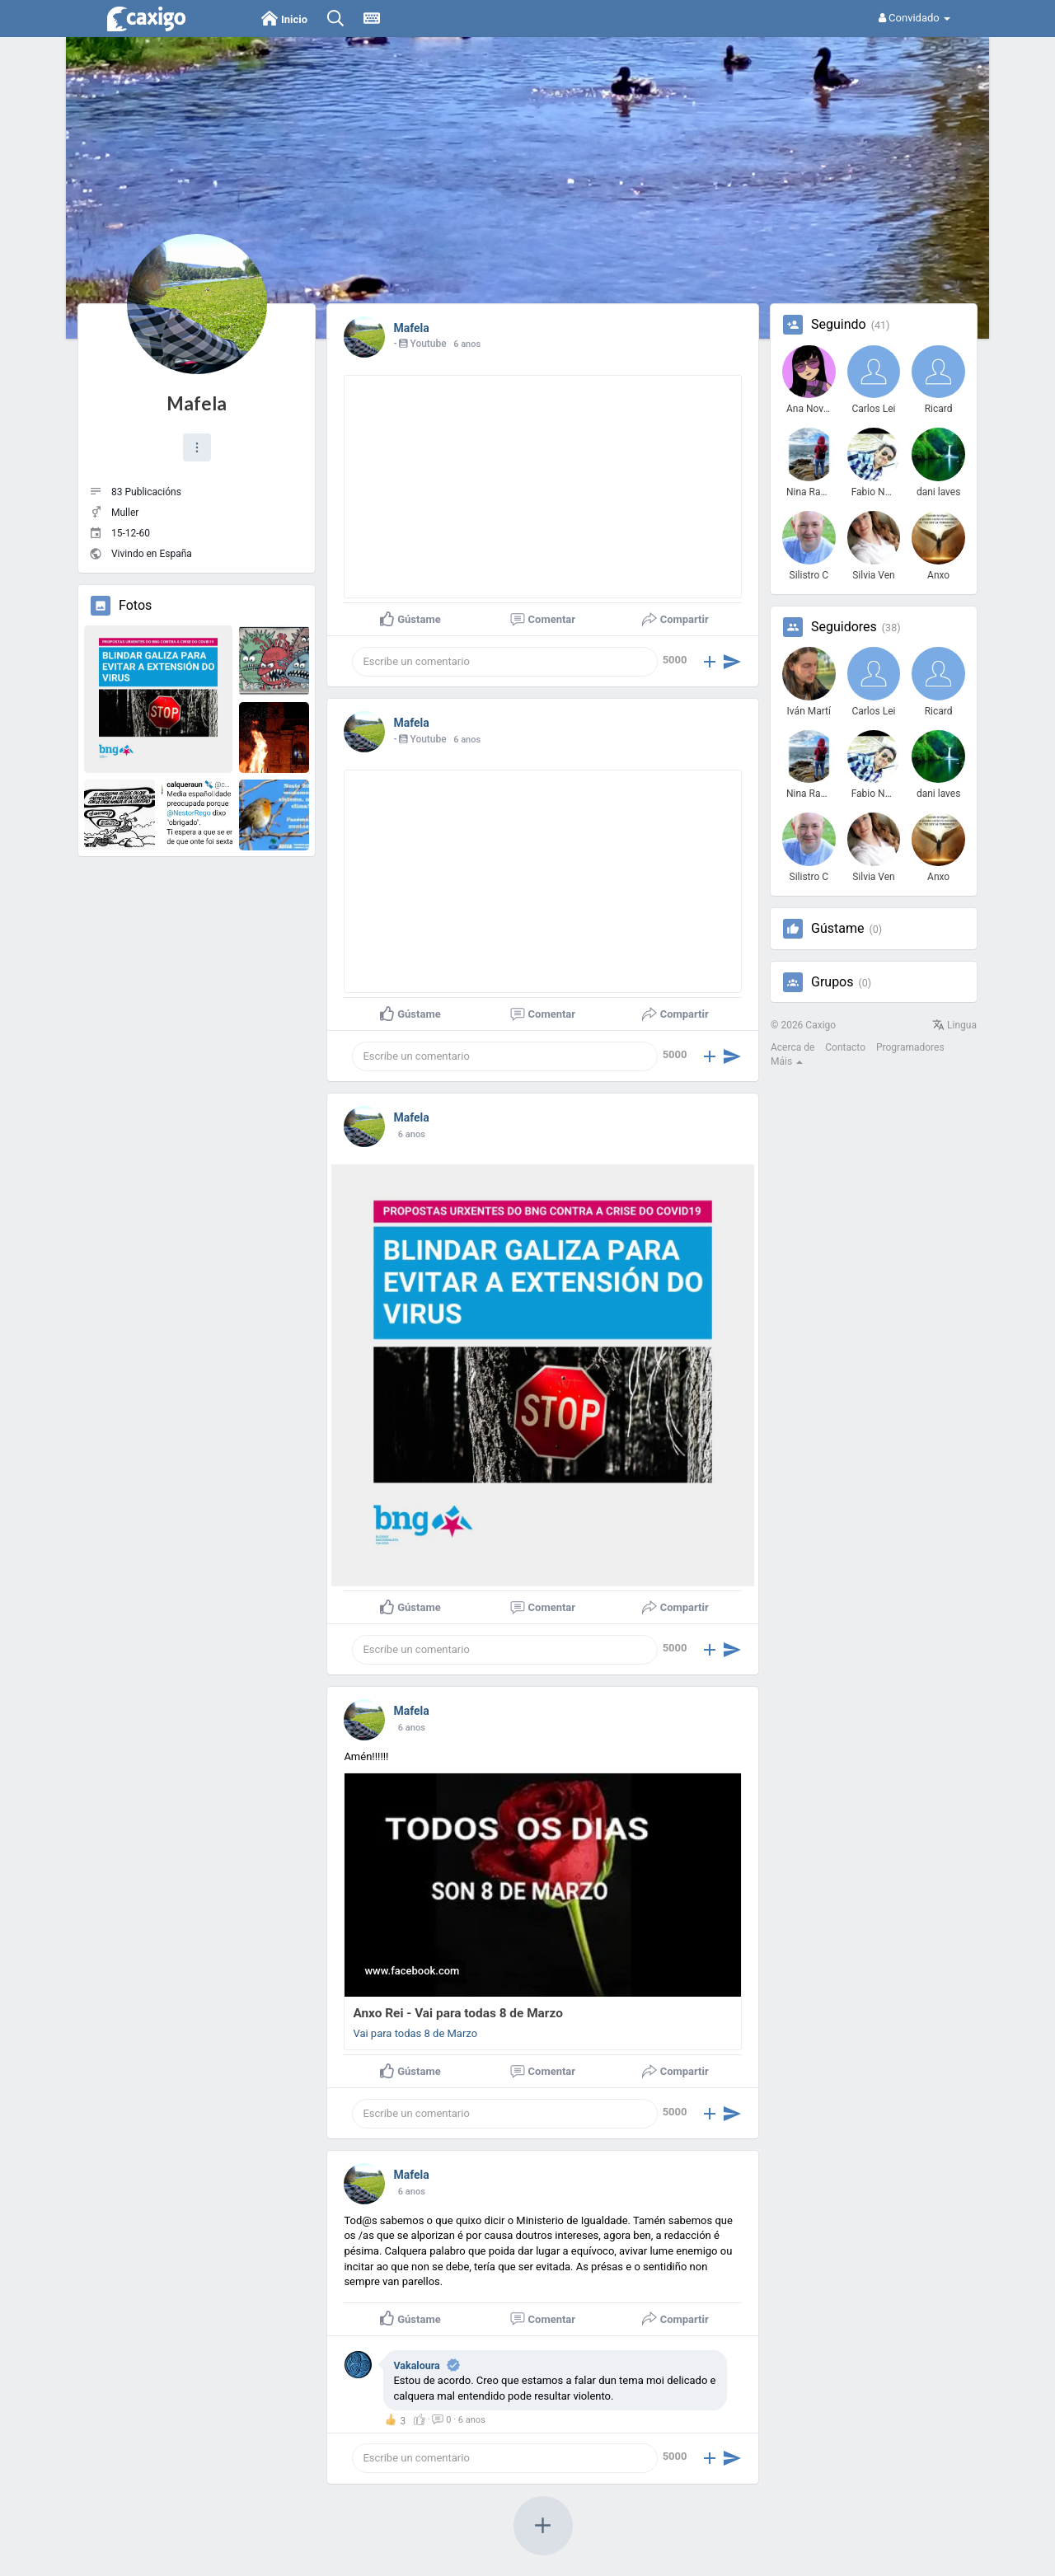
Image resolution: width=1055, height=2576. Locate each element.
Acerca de (792, 1047)
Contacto (845, 1047)
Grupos (832, 982)
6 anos (467, 344)
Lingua (954, 1025)
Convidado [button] (914, 18)
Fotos (135, 605)
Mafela (196, 403)
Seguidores (844, 627)
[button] (197, 447)
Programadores (910, 1047)
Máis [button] (787, 1061)
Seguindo (838, 324)
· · (449, 2420)
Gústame (837, 928)
